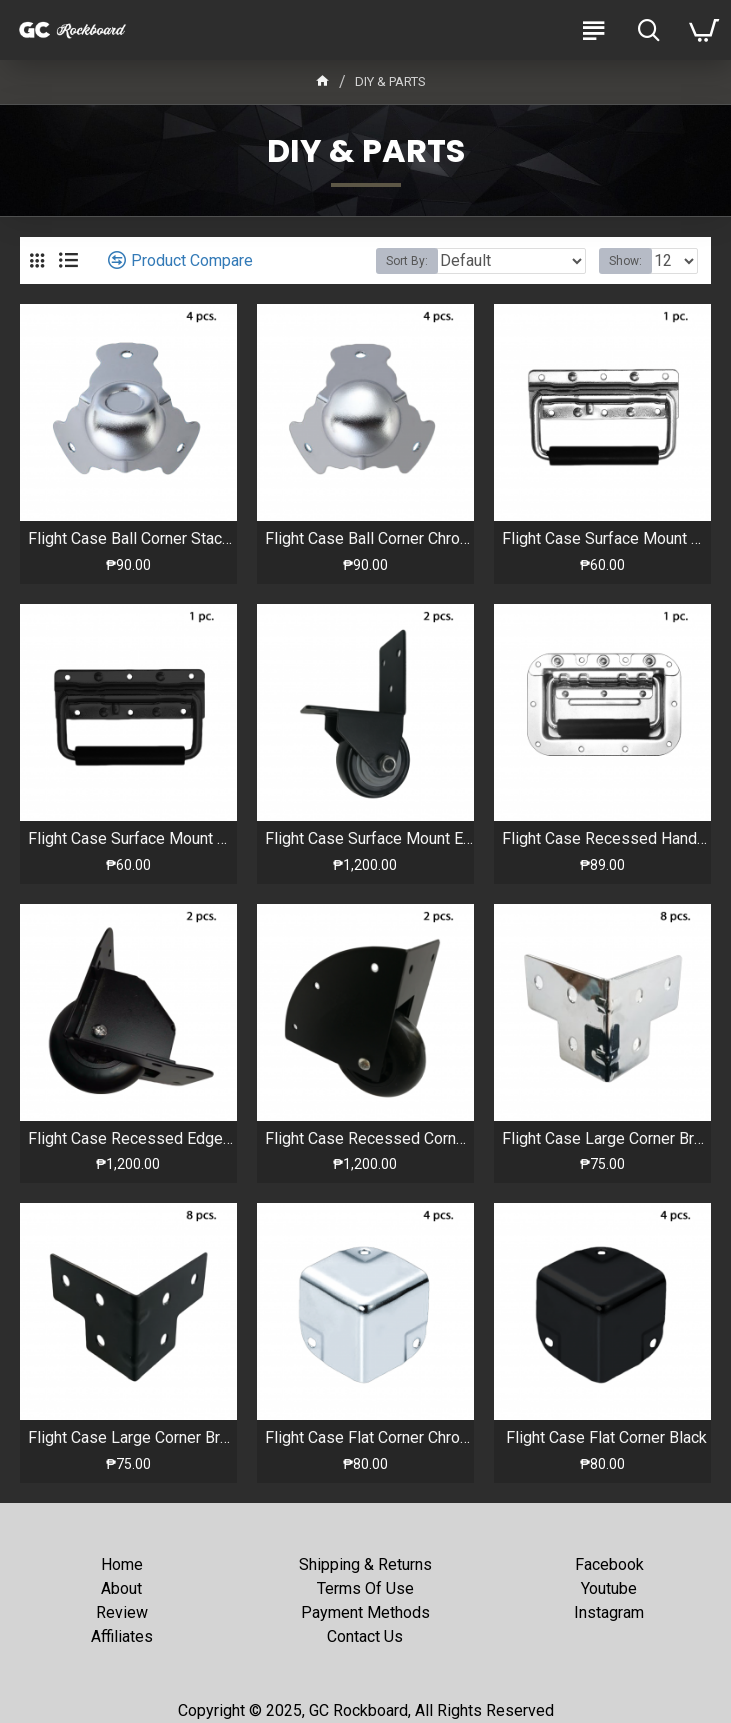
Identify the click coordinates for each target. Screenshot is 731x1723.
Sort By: (407, 261)
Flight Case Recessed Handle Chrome (606, 838)
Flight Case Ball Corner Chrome (369, 538)
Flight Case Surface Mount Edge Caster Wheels (369, 838)
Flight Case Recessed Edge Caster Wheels (132, 1138)
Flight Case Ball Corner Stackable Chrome (132, 538)
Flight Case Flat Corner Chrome (369, 1437)
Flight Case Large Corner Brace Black (132, 1437)
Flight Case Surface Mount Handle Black (132, 838)
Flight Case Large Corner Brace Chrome (606, 1138)
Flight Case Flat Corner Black (606, 1437)
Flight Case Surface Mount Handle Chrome (606, 538)
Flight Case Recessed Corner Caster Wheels (369, 1138)
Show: (625, 261)
